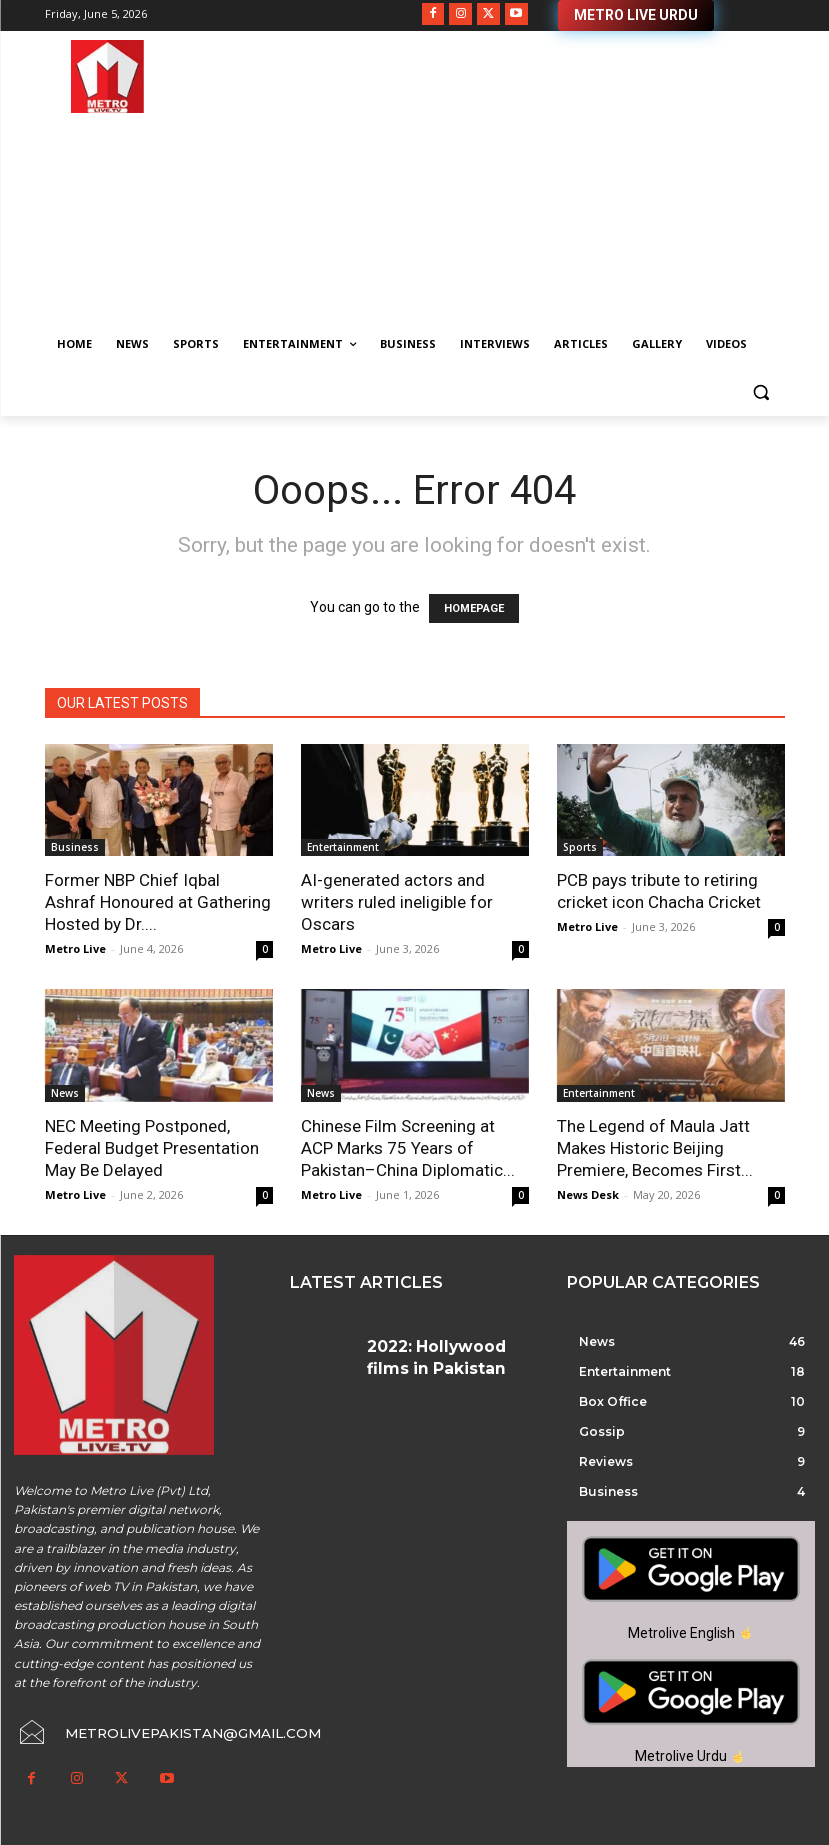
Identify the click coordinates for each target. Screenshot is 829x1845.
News (65, 1093)
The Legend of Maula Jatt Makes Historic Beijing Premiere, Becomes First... (655, 1148)
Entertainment (343, 847)
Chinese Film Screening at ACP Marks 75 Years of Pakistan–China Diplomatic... (408, 1148)
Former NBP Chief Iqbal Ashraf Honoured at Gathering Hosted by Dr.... (158, 902)
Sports (580, 847)
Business (75, 847)
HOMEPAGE (474, 608)
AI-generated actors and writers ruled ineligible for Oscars (397, 902)
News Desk (588, 1194)
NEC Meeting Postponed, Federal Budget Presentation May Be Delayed (152, 1148)
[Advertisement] (551, 180)
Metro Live (75, 948)
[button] (761, 392)
